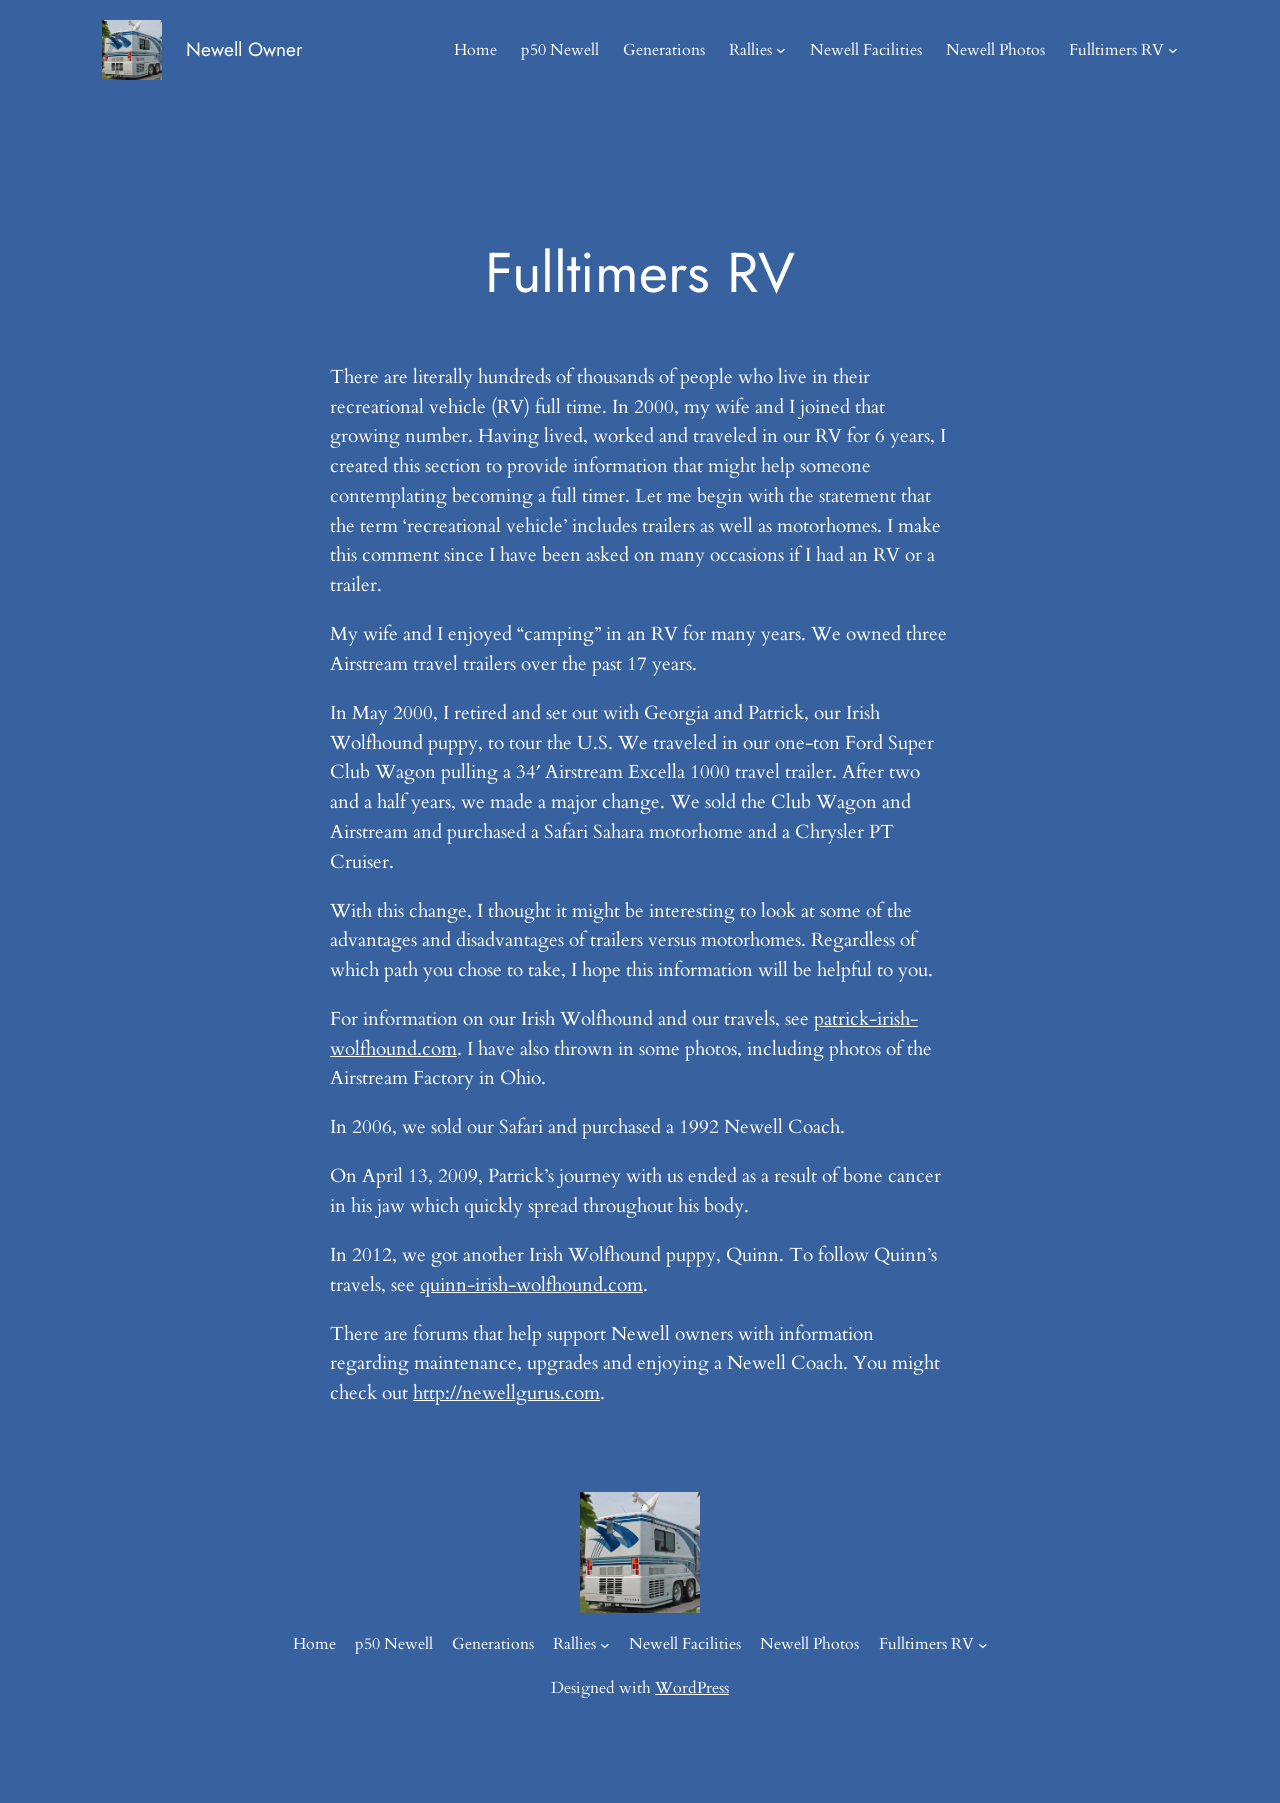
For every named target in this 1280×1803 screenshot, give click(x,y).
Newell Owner (244, 49)
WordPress (692, 1688)
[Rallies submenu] (781, 50)
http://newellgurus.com (506, 1393)
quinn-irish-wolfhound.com (531, 1285)
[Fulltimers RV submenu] (1173, 50)
